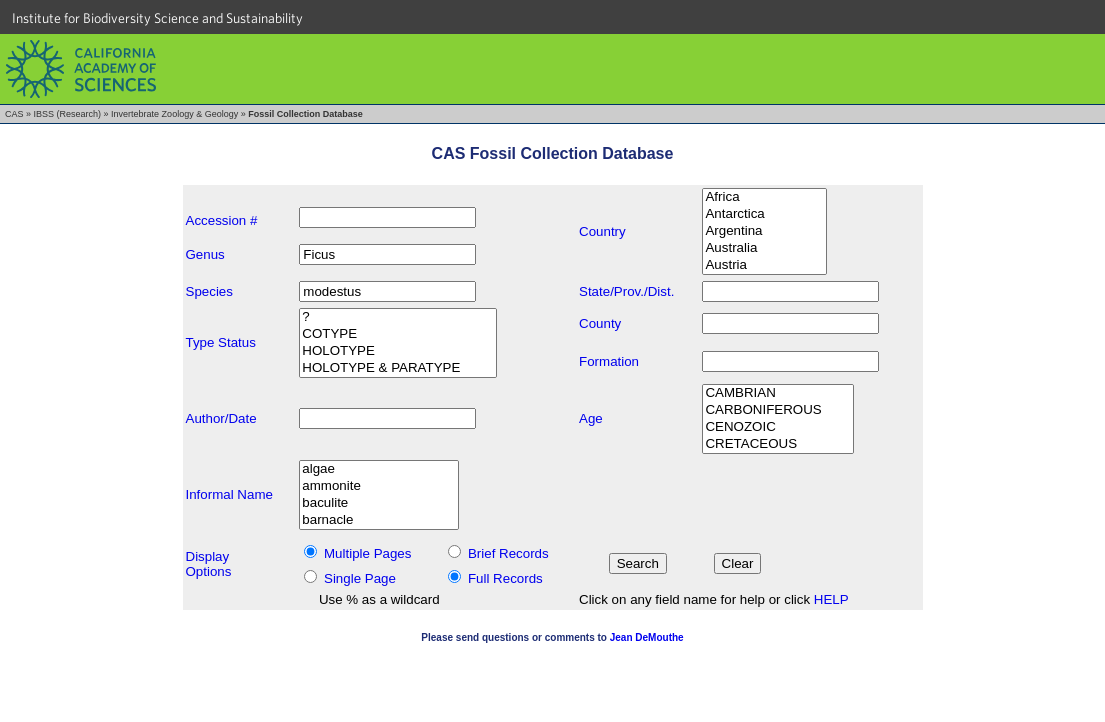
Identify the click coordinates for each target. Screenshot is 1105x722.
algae (378, 469)
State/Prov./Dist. (626, 291)
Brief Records (508, 553)
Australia (764, 248)
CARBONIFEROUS (778, 410)
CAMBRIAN (778, 393)
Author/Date (221, 418)
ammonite (378, 486)
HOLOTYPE (398, 351)
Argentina (764, 231)
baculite (378, 503)
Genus (205, 254)
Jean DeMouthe (647, 637)
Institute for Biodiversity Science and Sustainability (157, 18)
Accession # (222, 220)
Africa (764, 197)
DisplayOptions (209, 564)
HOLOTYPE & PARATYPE (398, 368)
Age (591, 418)
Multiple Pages (367, 553)
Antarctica (764, 214)
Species (209, 291)
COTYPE (398, 334)
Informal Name (229, 494)
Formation (609, 361)
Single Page (360, 578)
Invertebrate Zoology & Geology (174, 114)
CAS (14, 114)
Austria (764, 265)
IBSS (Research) (68, 114)
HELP (831, 599)
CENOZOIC (778, 427)
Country (602, 231)
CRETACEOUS (778, 444)
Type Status (221, 342)
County (600, 323)
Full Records (505, 578)
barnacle (378, 520)
